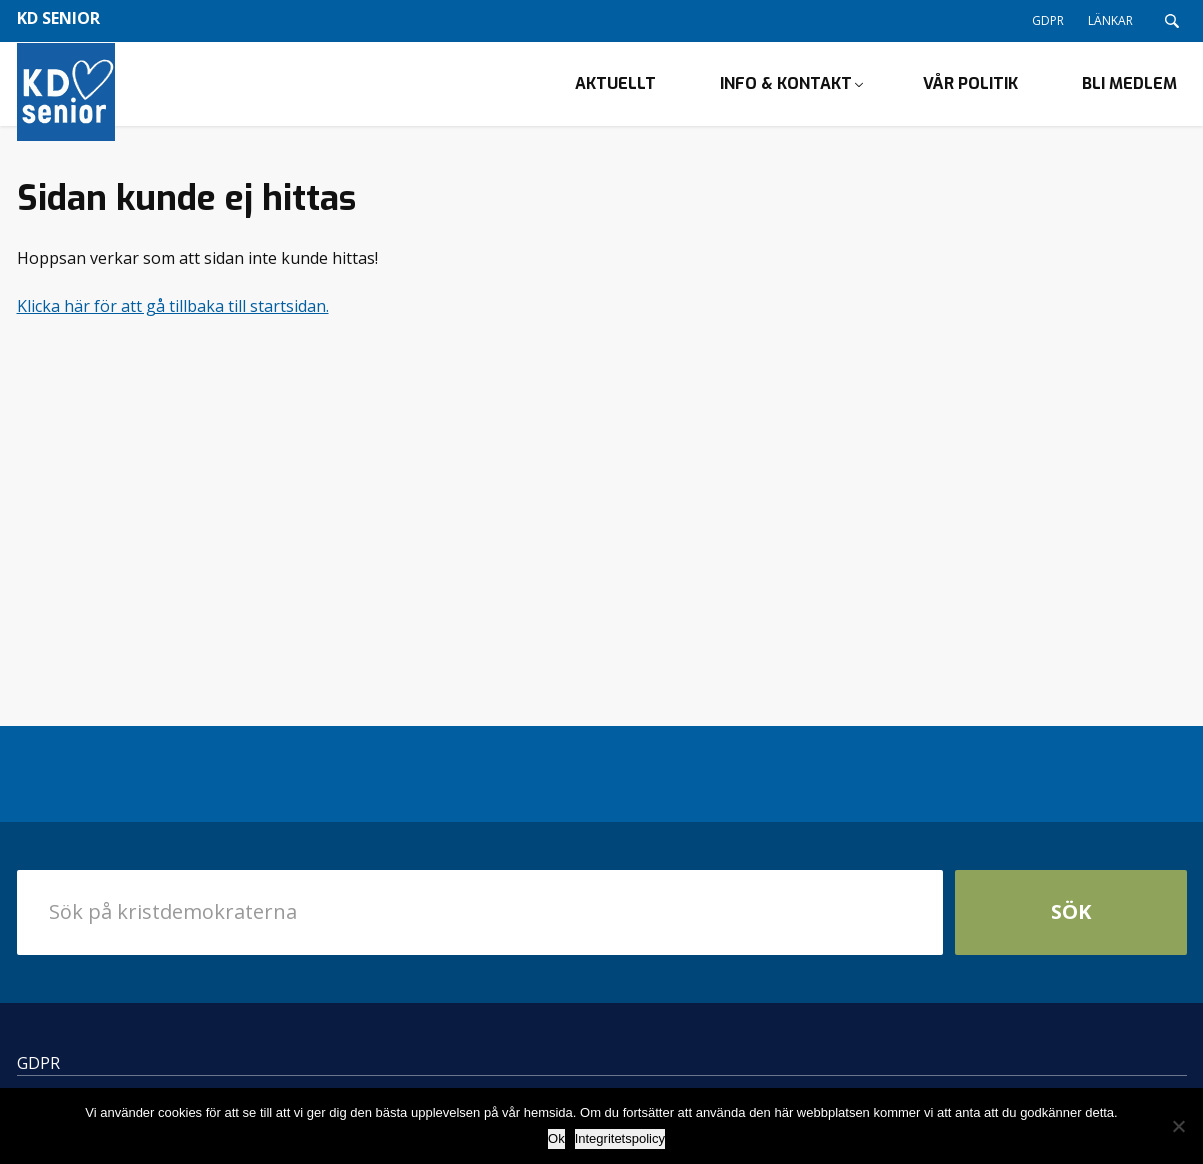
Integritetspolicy (620, 1138)
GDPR (1048, 20)
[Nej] (1178, 1126)
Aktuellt (615, 91)
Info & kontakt (786, 91)
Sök (1071, 928)
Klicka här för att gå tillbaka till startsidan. (173, 322)
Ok (556, 1138)
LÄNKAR (1110, 20)
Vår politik (970, 91)
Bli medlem (1129, 91)
